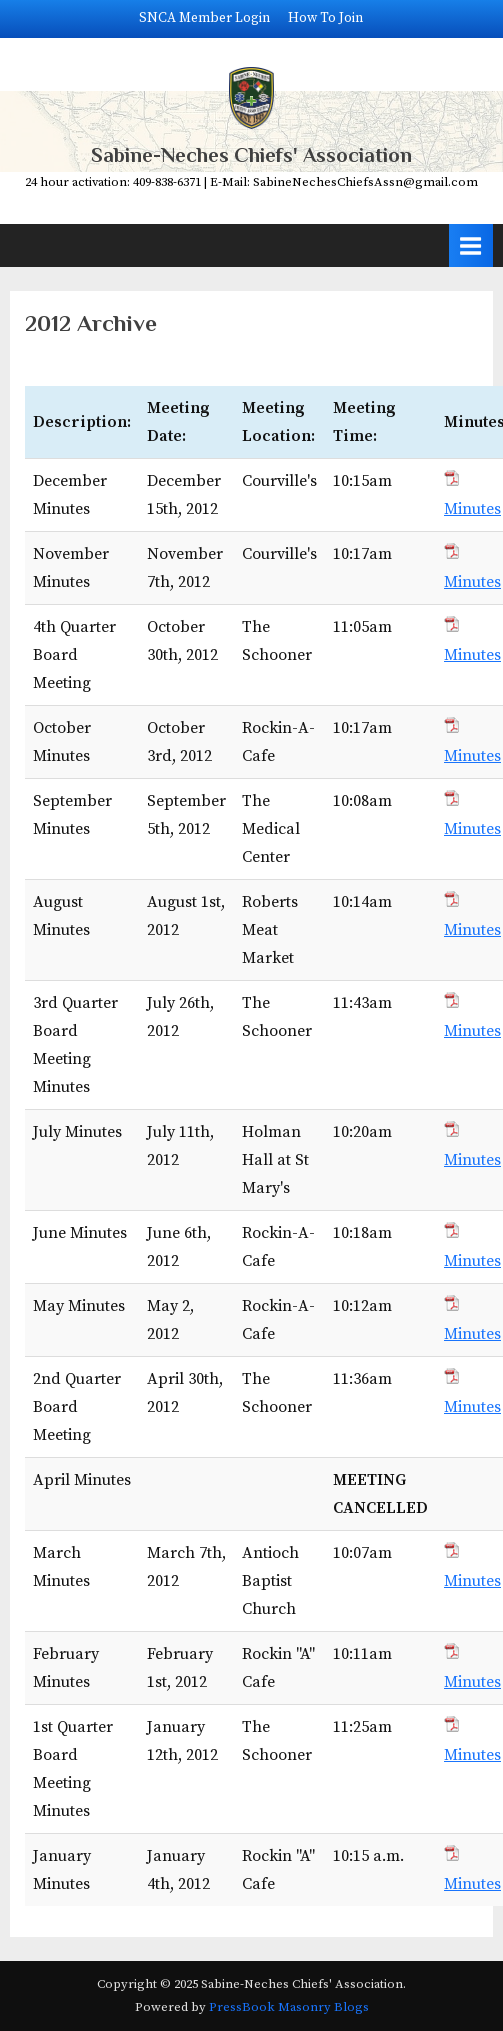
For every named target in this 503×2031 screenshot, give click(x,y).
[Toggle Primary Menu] (471, 245)
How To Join (325, 18)
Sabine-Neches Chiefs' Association (251, 155)
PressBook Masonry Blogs (289, 2007)
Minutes (472, 509)
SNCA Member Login (204, 18)
